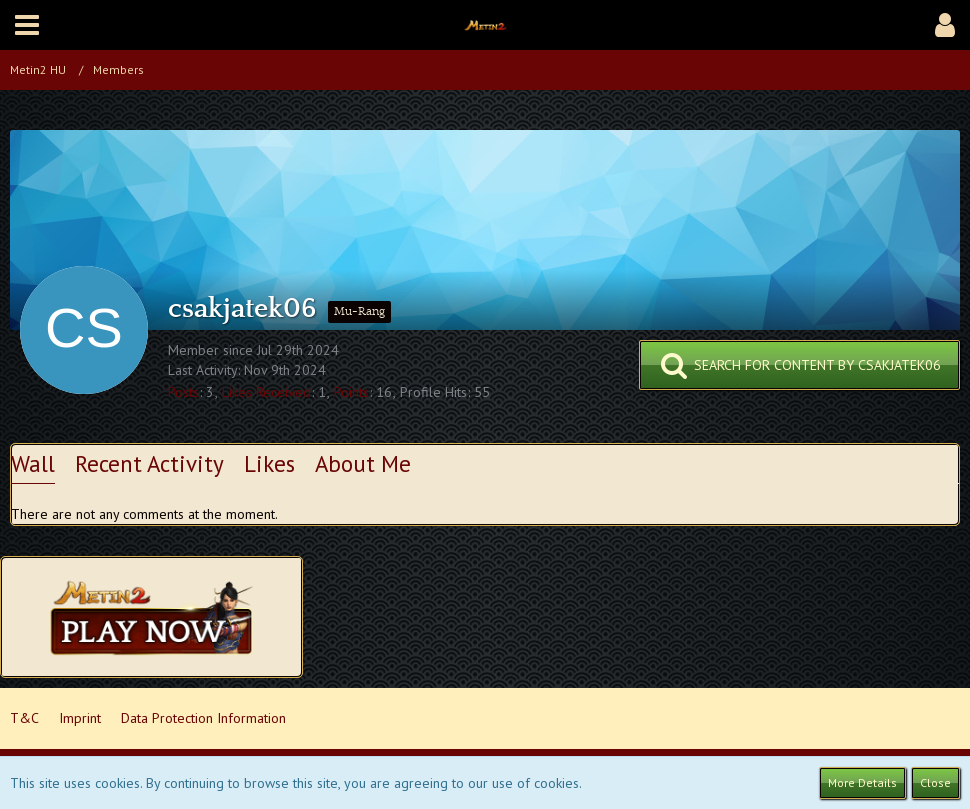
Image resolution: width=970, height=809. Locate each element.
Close (935, 782)
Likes (269, 463)
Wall (33, 463)
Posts (183, 392)
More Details (862, 782)
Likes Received (266, 392)
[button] (27, 25)
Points (351, 392)
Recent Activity (149, 463)
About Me (363, 463)
